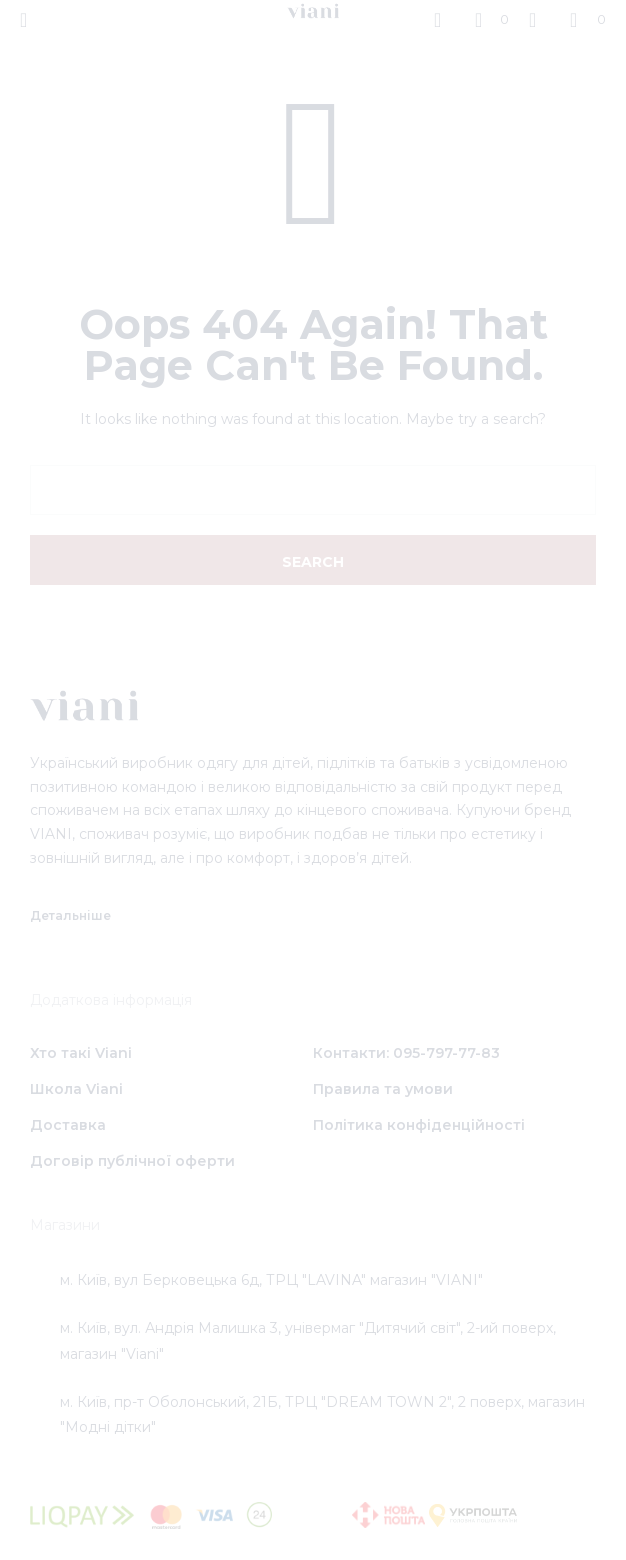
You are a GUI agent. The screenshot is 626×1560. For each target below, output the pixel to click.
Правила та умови (383, 1089)
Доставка (68, 1125)
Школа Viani (76, 1089)
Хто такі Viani (81, 1053)
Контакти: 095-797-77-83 (406, 1053)
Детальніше (70, 915)
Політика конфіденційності (419, 1125)
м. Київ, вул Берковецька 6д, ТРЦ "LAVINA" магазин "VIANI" (271, 1280)
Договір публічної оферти (132, 1161)
